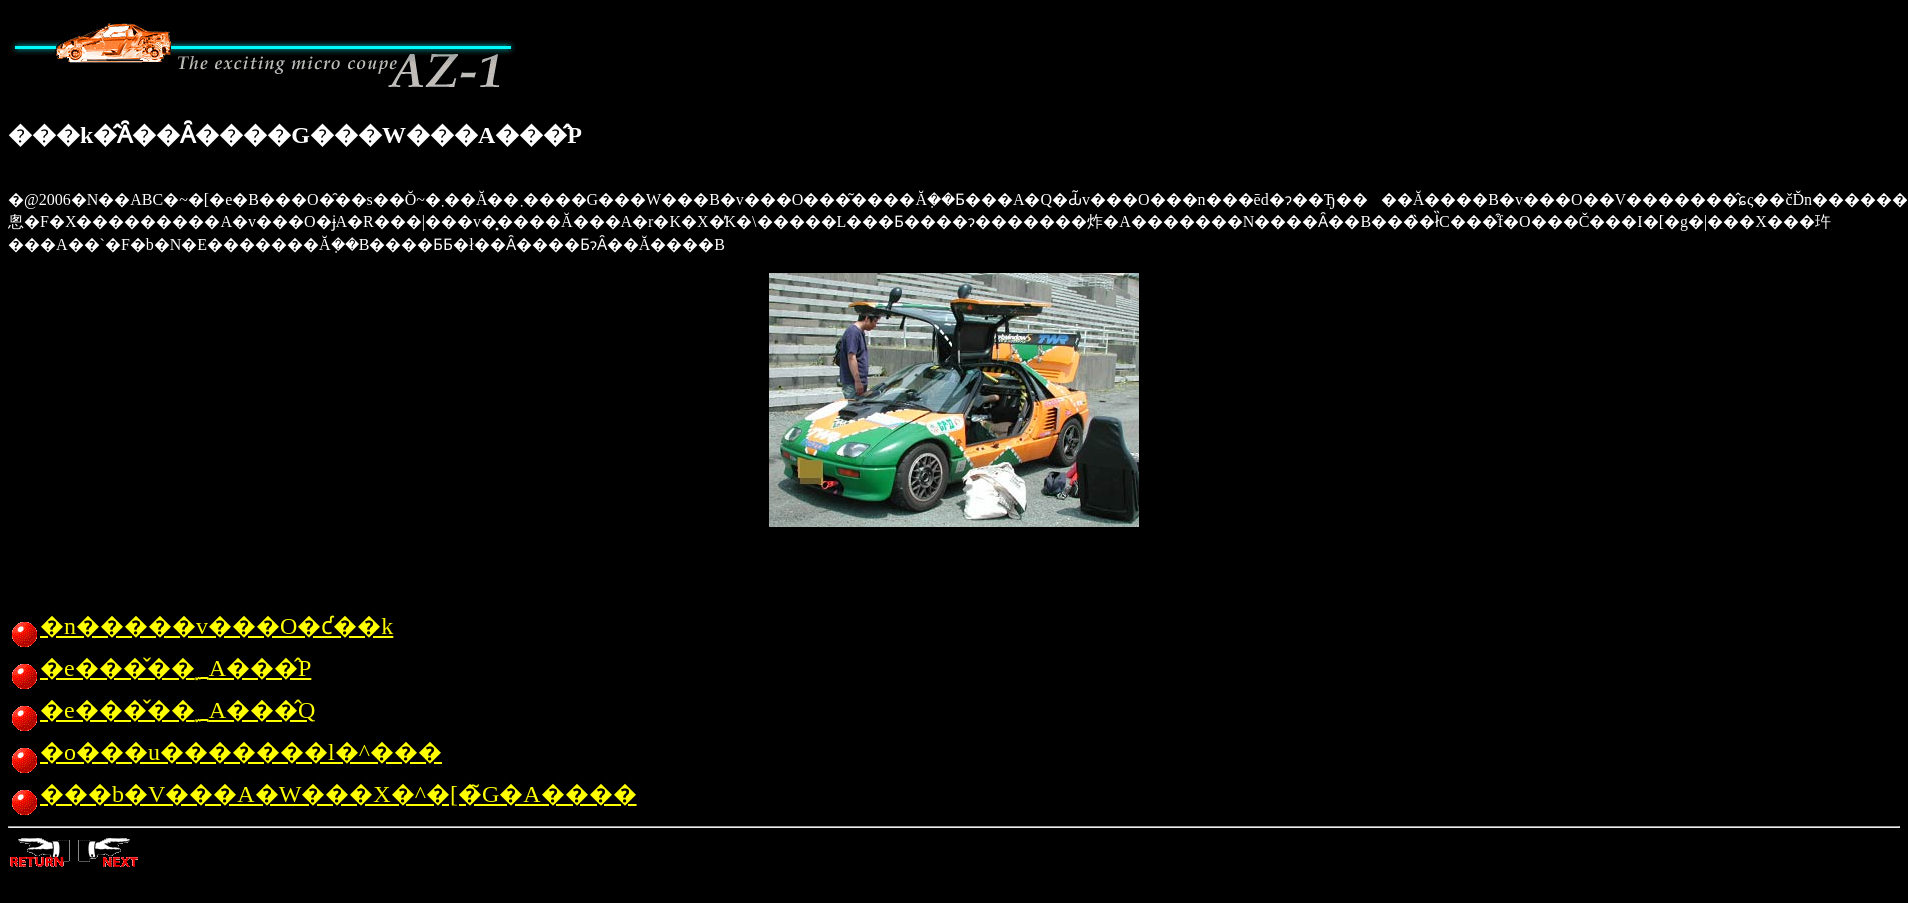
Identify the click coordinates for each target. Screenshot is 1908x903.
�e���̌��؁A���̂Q (161, 710)
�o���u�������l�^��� (225, 752)
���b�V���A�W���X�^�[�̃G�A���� (322, 794)
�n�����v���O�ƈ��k (200, 626)
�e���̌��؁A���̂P (159, 668)
